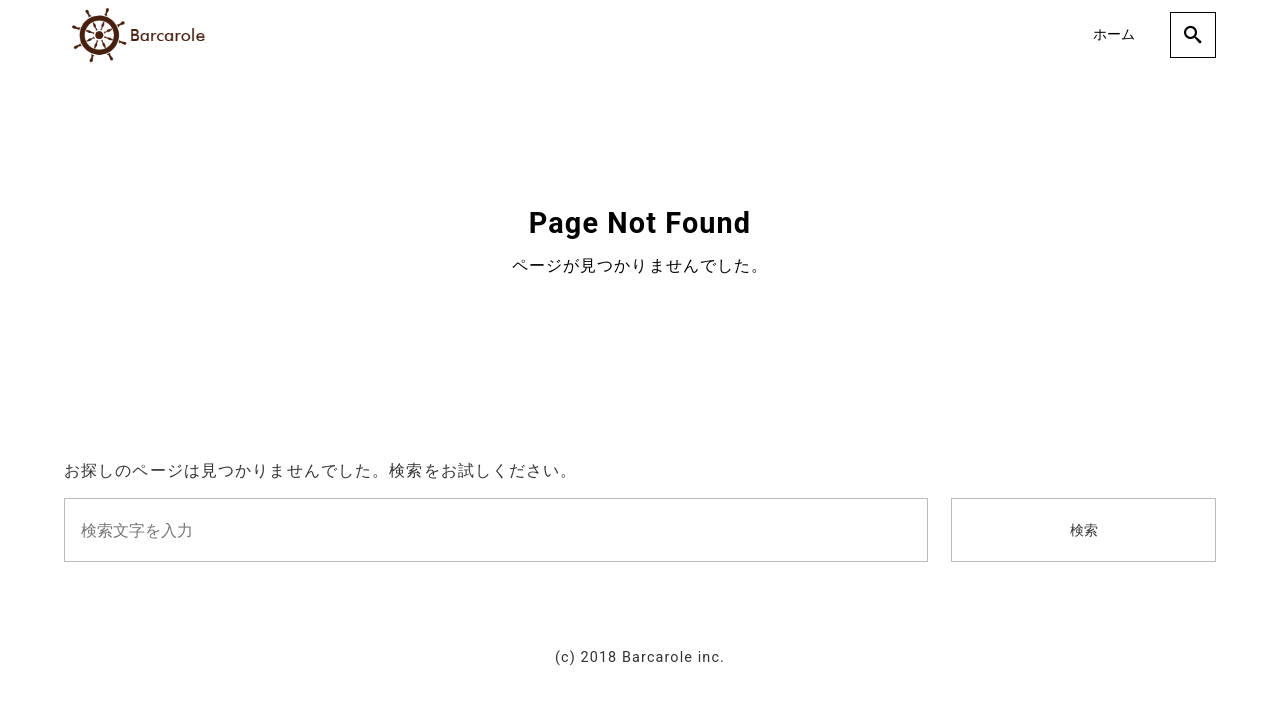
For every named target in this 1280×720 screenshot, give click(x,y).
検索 (1084, 530)
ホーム (1114, 34)
